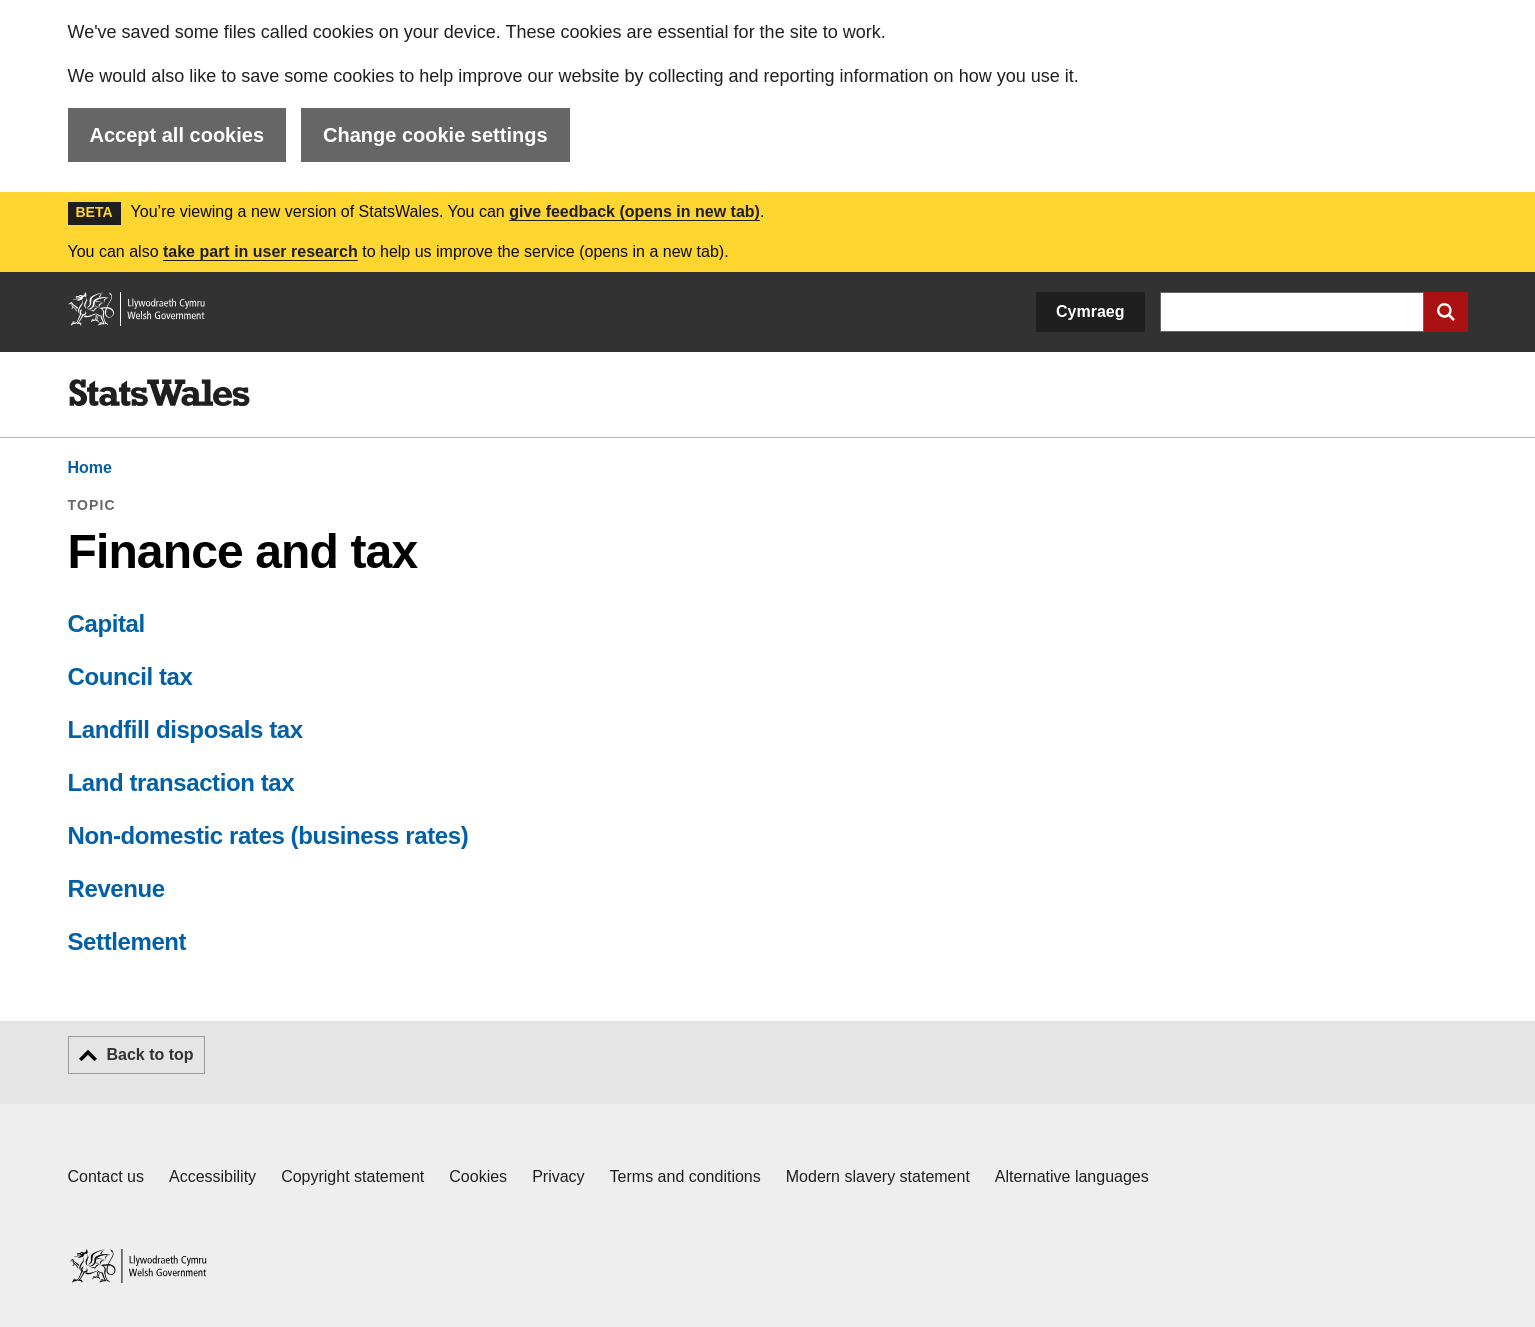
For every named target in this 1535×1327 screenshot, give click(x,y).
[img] (159, 393)
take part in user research (260, 251)
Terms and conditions (685, 1176)
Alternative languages (1072, 1176)
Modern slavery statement (878, 1176)
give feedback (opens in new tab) (634, 211)
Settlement (127, 941)
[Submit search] (1446, 312)
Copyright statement (352, 1176)
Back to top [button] (150, 1054)
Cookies (478, 1176)
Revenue (116, 888)
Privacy (558, 1176)
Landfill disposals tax (185, 729)
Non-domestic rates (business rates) (268, 835)
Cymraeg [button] (1090, 311)
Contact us (106, 1176)
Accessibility (212, 1176)
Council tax (130, 676)
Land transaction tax (181, 782)
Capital (106, 623)
